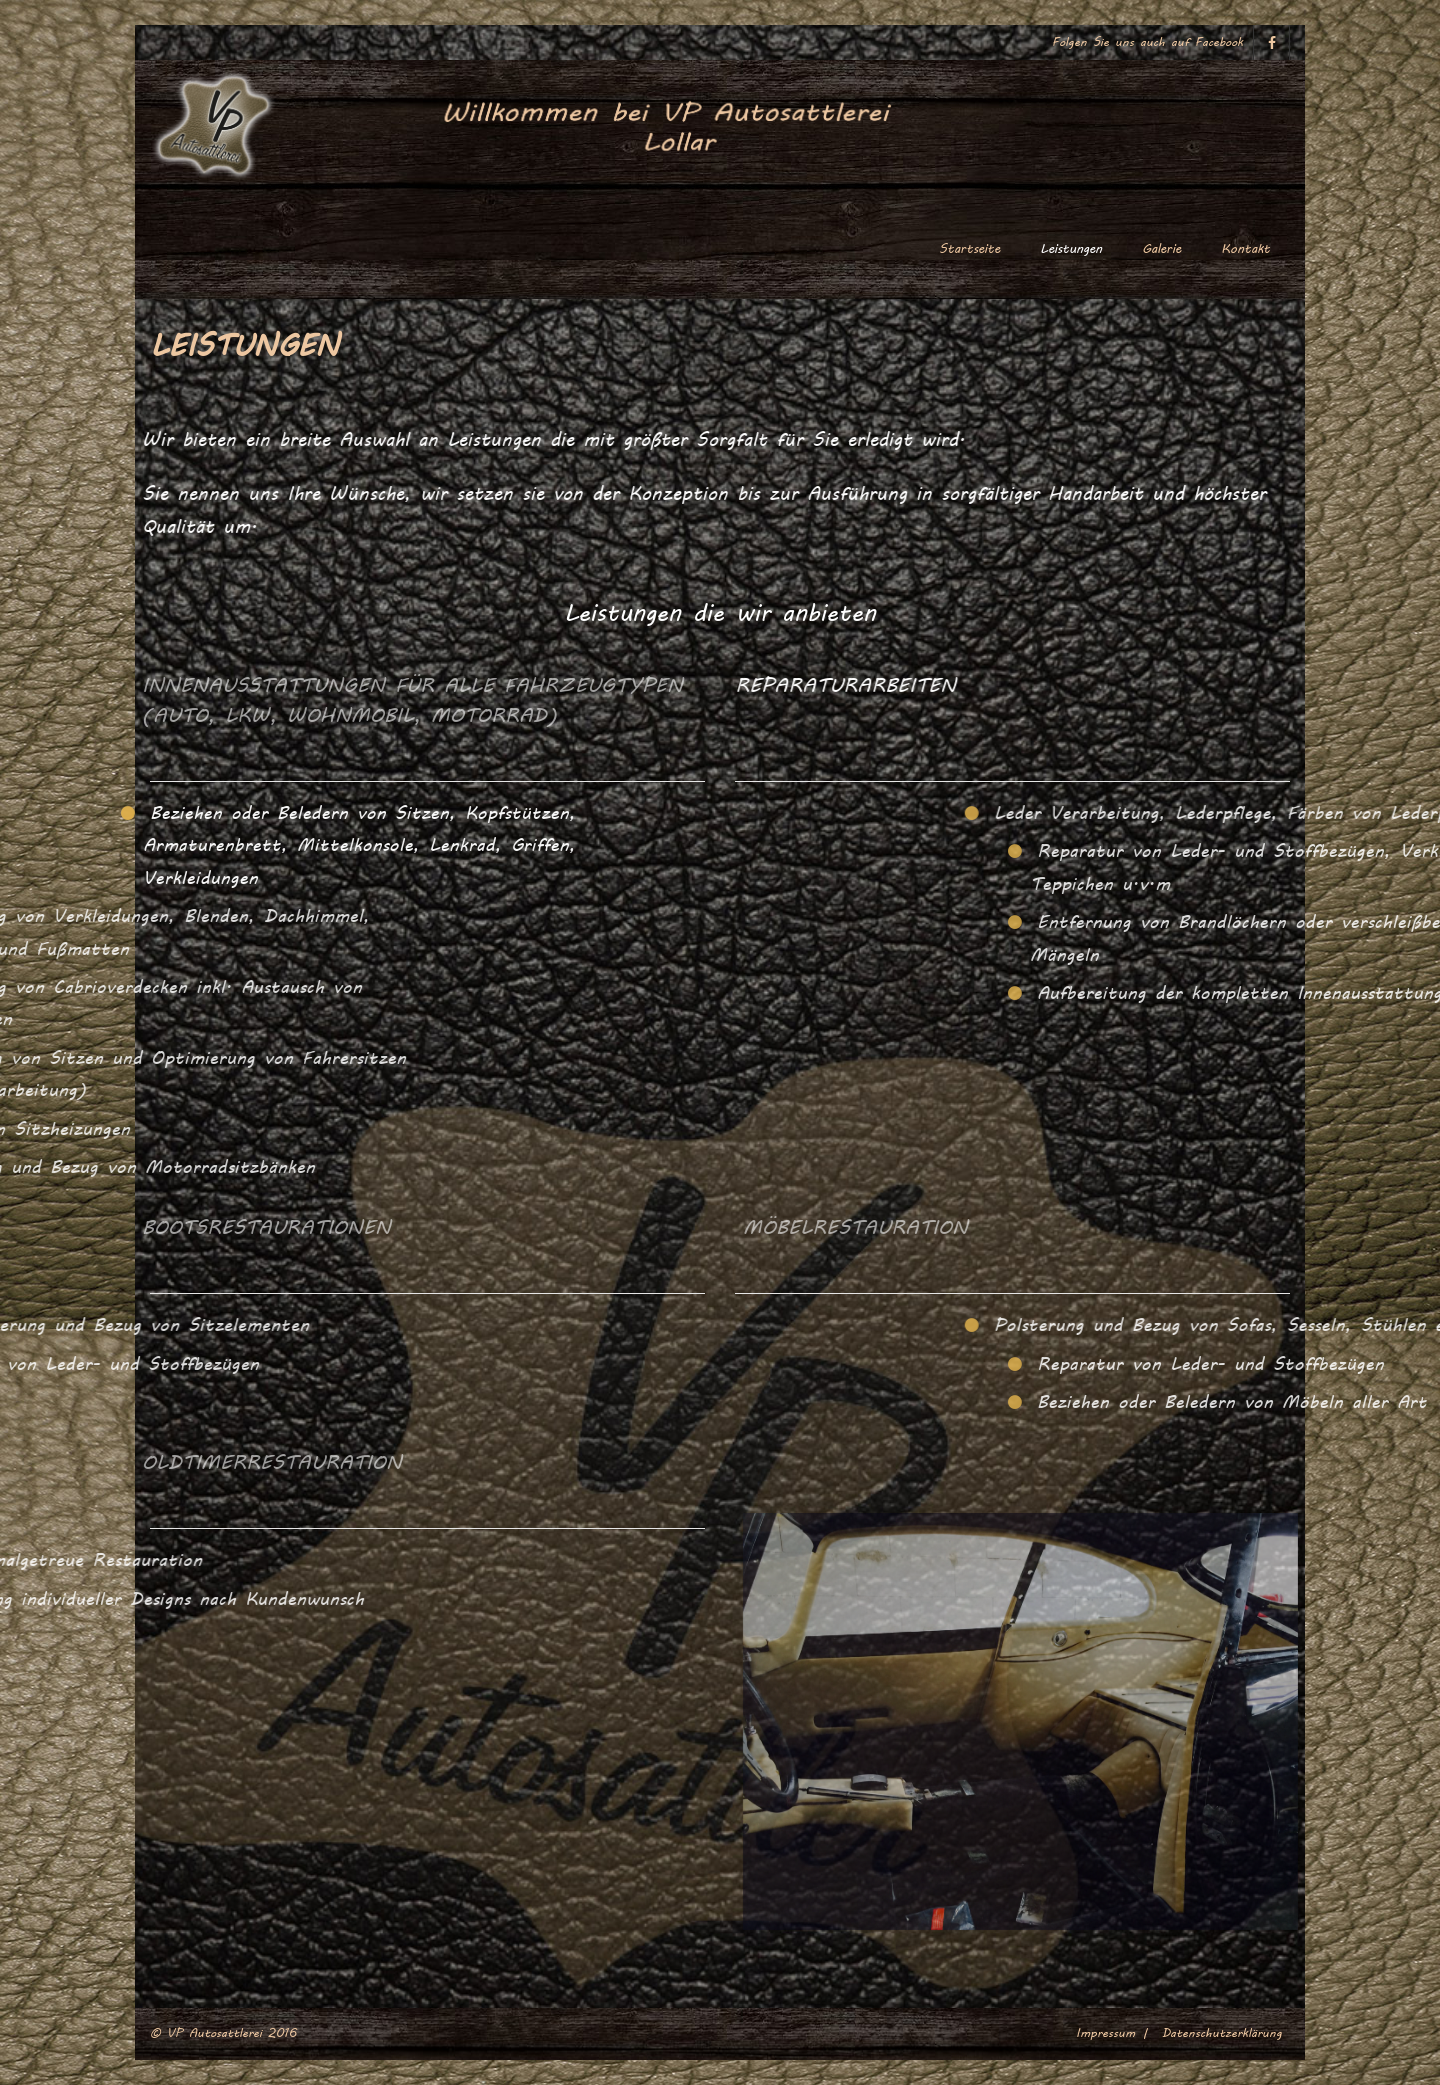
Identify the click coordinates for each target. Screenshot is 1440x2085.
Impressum (1105, 2033)
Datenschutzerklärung (1222, 2033)
